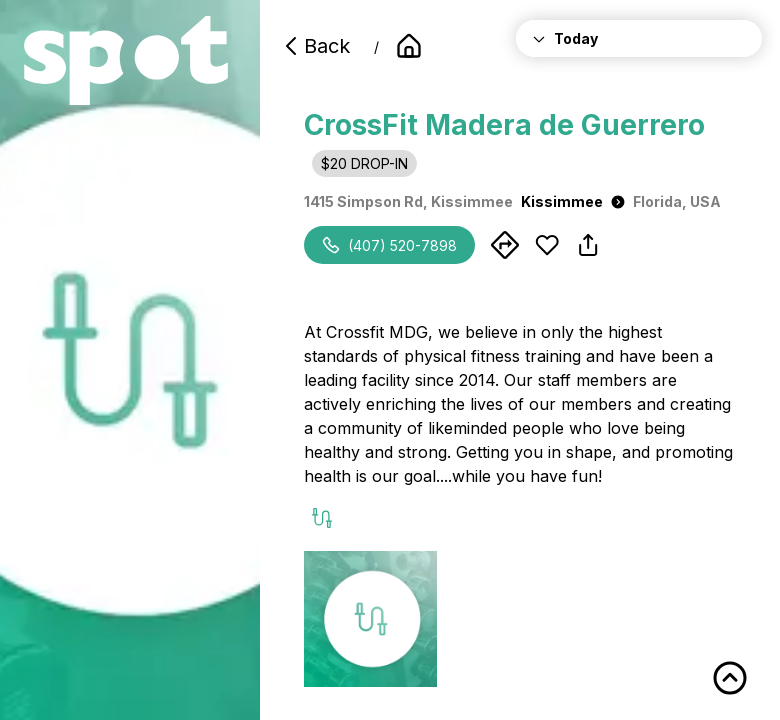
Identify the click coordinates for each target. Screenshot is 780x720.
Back (315, 46)
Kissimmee (573, 201)
